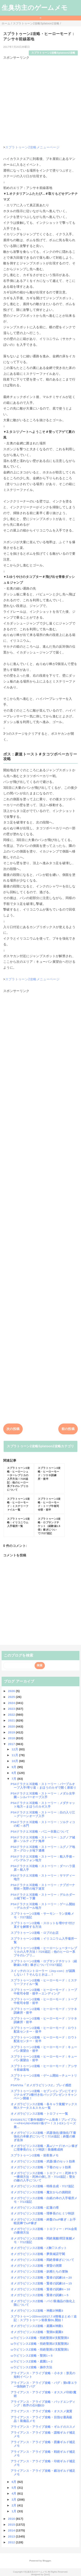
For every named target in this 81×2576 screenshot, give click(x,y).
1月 (14, 2511)
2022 (12, 1714)
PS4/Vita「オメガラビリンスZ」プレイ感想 (41, 2085)
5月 (14, 2487)
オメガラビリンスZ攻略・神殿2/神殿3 (37, 2310)
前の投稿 (68, 1429)
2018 (12, 1738)
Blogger (47, 2560)
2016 (12, 2518)
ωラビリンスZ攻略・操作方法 (31, 2367)
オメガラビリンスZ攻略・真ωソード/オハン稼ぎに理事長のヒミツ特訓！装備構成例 (44, 2147)
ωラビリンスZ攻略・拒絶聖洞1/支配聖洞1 (40, 2349)
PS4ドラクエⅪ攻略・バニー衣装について (40, 1831)
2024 (12, 1703)
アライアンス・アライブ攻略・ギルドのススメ (43, 2426)
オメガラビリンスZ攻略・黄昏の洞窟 (36, 2265)
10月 (15, 1761)
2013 (12, 2536)
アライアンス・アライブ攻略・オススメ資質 (41, 2411)
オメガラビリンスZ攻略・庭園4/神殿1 (37, 2326)
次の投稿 (12, 1429)
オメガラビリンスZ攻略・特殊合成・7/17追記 (42, 2186)
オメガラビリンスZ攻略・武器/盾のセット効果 (43, 2161)
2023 (12, 1708)
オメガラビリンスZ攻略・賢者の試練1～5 (39, 2295)
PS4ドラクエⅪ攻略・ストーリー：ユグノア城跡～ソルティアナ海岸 (43, 1839)
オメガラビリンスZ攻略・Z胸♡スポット (39, 2248)
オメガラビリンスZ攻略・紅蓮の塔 (35, 2207)
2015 (12, 2524)
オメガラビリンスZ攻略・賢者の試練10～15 (41, 2283)
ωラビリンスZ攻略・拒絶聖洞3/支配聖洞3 (40, 2337)
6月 (14, 2481)
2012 (12, 2542)
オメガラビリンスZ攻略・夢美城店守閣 (38, 2254)
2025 (12, 1697)
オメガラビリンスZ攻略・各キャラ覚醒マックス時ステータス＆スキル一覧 (44, 2105)
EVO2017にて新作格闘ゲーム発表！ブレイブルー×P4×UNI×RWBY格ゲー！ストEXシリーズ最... (44, 2123)
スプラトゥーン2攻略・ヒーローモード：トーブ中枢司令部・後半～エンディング (44, 1991)
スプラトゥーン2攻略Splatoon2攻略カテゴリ (40, 1446)
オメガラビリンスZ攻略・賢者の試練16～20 (41, 2277)
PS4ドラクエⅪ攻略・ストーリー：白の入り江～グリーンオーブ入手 (43, 1814)
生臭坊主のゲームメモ (35, 7)
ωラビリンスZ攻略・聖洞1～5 (31, 2355)
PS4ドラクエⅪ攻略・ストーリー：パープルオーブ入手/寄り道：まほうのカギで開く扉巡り (43, 1785)
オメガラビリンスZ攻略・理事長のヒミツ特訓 (42, 2213)
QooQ (47, 2574)
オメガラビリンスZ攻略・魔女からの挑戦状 (41, 2192)
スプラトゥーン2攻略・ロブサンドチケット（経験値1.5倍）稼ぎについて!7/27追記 (44, 1962)
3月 (14, 2499)
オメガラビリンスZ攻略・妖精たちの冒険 (39, 2271)
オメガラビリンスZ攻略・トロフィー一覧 (39, 2113)
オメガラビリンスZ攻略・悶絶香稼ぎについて (42, 2259)
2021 (12, 1720)
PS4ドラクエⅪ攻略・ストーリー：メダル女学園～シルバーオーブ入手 (43, 1795)
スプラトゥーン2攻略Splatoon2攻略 (53, 52)
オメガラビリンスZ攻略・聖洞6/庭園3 (37, 2332)
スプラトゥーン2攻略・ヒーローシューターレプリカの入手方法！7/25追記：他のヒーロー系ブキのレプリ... (44, 1951)
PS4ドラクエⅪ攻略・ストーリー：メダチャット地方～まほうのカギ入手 (43, 1804)
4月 (14, 2493)
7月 (14, 1778)
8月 (14, 1773)
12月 (15, 1749)
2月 (14, 2505)
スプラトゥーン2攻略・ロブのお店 (34, 1932)
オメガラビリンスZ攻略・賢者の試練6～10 (40, 2289)
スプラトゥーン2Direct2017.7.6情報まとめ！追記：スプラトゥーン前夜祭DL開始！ (44, 2318)
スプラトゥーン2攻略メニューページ (32, 147)
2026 (12, 1691)
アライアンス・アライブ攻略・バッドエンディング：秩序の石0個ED (43, 2403)
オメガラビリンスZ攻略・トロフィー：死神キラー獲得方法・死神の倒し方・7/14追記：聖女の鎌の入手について (44, 2176)
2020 (12, 1726)
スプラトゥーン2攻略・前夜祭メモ (34, 2155)
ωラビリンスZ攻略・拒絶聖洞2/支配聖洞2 (40, 2343)
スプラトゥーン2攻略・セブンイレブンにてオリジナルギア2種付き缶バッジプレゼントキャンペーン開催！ (44, 2094)
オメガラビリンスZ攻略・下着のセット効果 (41, 2167)
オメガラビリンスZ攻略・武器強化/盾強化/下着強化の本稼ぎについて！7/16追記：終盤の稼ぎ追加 (43, 2136)
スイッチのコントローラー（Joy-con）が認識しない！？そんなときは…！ (43, 1972)
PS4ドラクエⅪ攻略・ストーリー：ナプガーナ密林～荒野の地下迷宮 (43, 1886)
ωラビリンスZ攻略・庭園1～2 (31, 2361)
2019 (12, 1732)
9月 (14, 1767)
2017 (12, 1744)
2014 (12, 2530)
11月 (15, 1755)
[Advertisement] (40, 100)
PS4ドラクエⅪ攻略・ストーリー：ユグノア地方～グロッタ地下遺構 (43, 1848)
